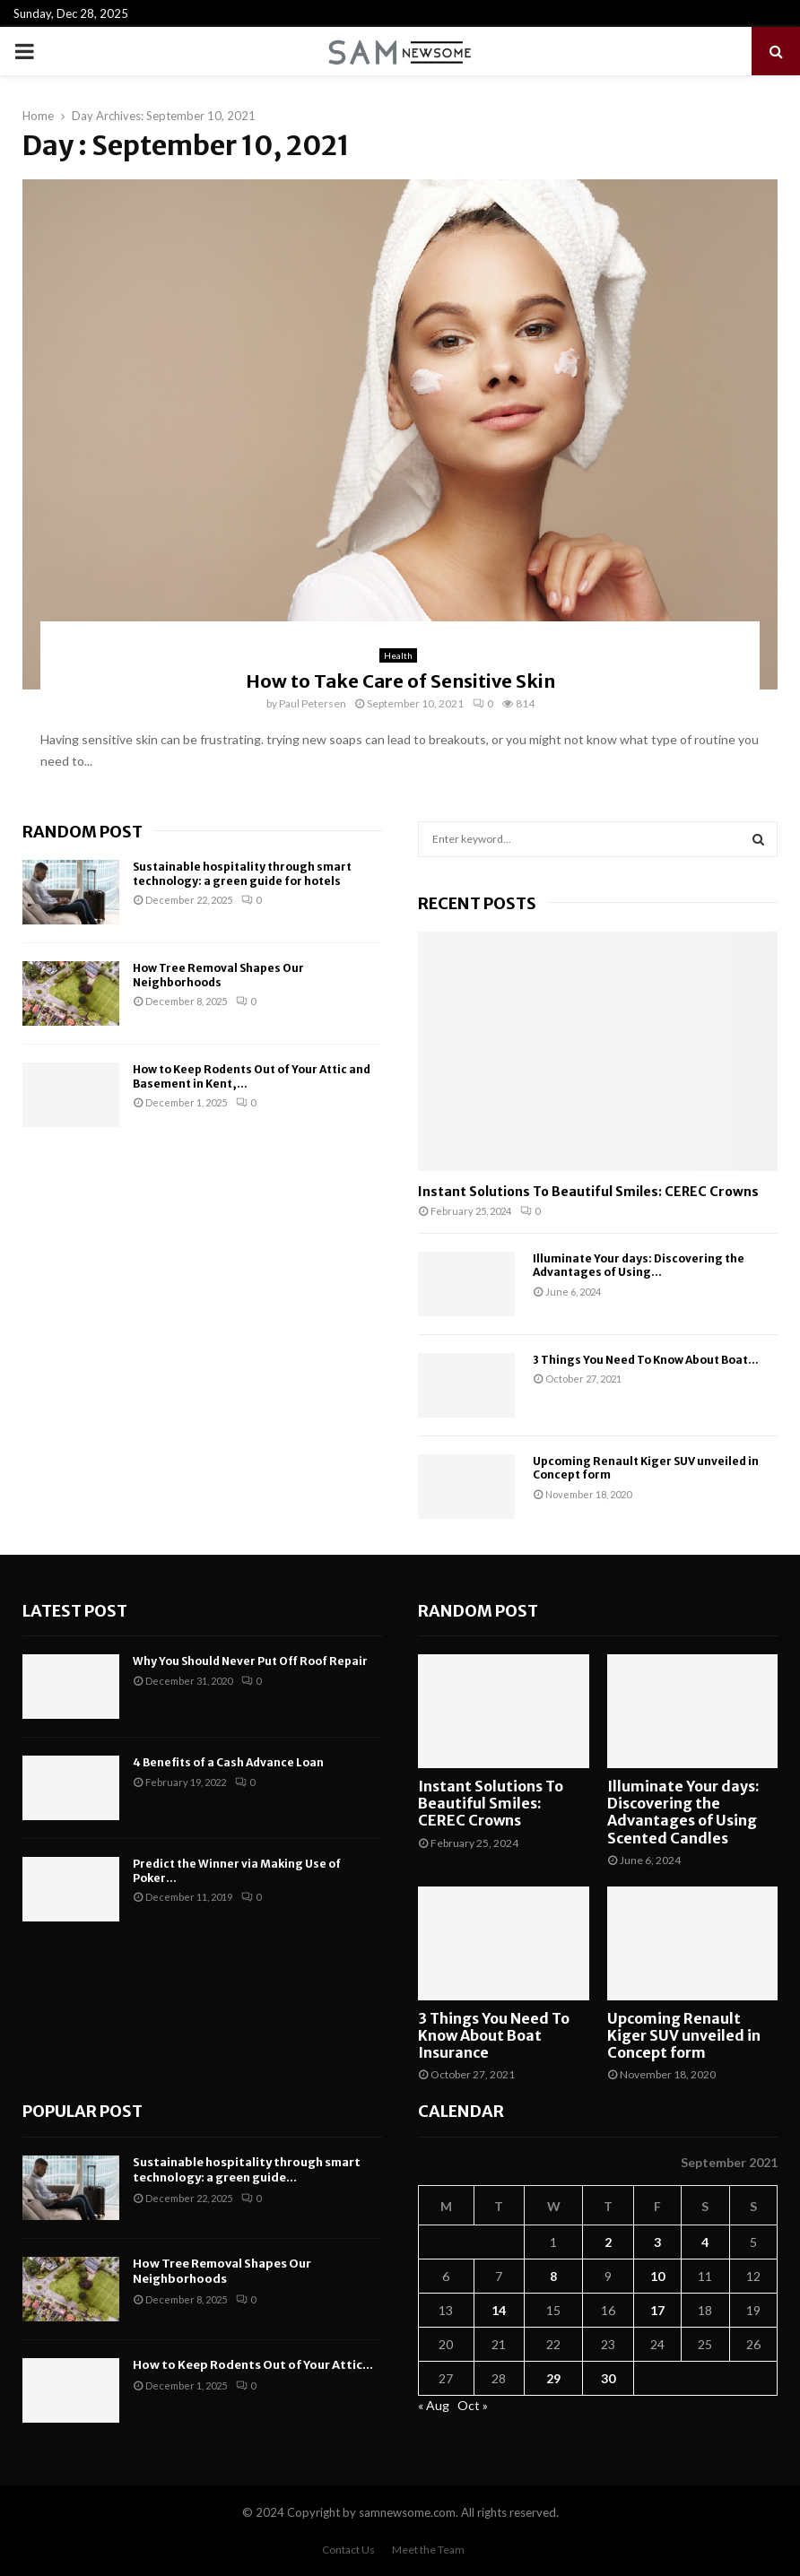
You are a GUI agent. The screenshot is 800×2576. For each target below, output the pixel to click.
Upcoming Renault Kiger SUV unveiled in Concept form (684, 2035)
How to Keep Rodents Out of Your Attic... (253, 2364)
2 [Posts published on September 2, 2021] (608, 2242)
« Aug (433, 2405)
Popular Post (82, 2111)
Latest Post (74, 1610)
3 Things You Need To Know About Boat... (646, 1359)
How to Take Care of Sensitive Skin (400, 681)
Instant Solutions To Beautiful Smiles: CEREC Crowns (588, 1192)
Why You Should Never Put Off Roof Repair (250, 1661)
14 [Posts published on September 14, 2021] (498, 2310)
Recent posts (477, 903)
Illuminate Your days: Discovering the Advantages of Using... (638, 1265)
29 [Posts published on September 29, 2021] (553, 2378)
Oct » (472, 2405)
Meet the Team (428, 2549)
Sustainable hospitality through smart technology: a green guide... (247, 2170)
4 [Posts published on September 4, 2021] (705, 2242)
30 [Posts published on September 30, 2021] (608, 2378)
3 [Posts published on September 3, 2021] (657, 2242)
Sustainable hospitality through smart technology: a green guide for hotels (242, 874)
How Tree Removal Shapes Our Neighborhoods (218, 975)
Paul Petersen (312, 703)
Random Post (82, 831)
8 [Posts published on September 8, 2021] (553, 2276)
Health (398, 655)
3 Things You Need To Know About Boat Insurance (494, 2035)
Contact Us (348, 2549)
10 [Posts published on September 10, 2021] (657, 2276)
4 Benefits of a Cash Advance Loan (228, 1762)
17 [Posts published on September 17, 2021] (657, 2310)
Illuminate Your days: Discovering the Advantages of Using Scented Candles (683, 1812)
